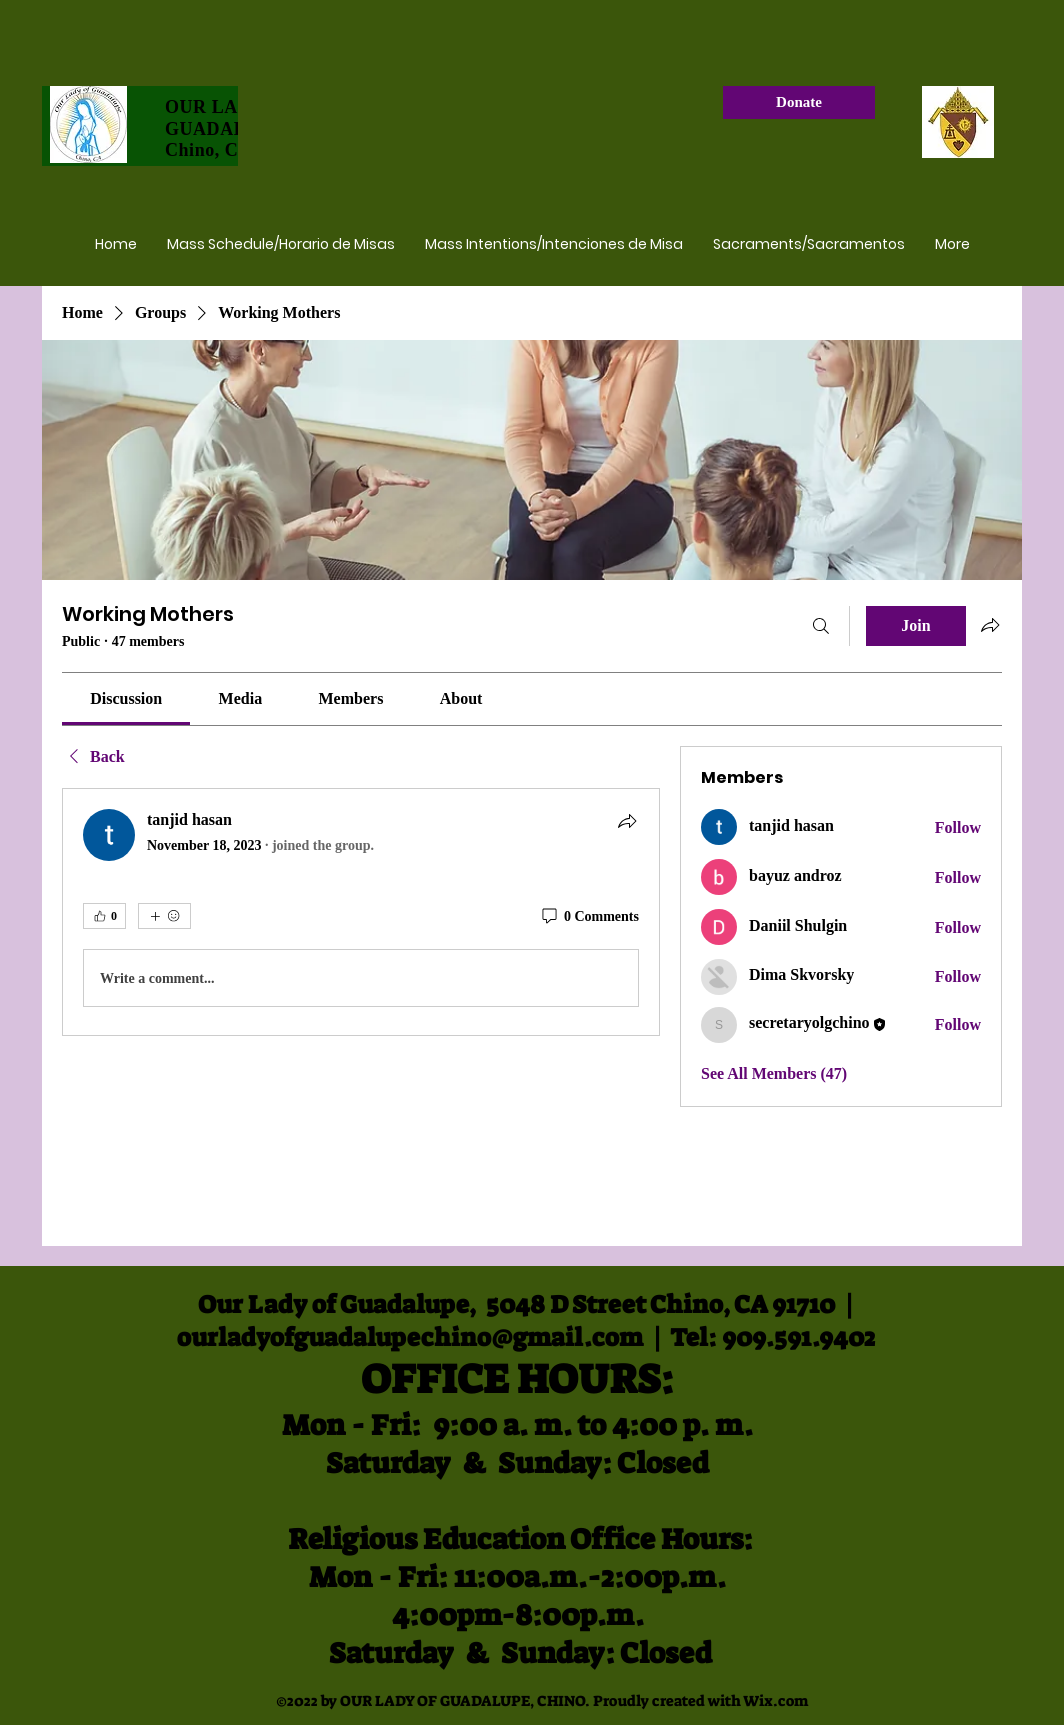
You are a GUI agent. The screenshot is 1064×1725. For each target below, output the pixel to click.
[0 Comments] (589, 917)
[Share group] (990, 625)
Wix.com (775, 1701)
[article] (361, 912)
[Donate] (799, 102)
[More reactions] (164, 916)
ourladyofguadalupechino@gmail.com (410, 1337)
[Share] (627, 821)
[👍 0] (104, 916)
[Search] (821, 626)
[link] (126, 698)
